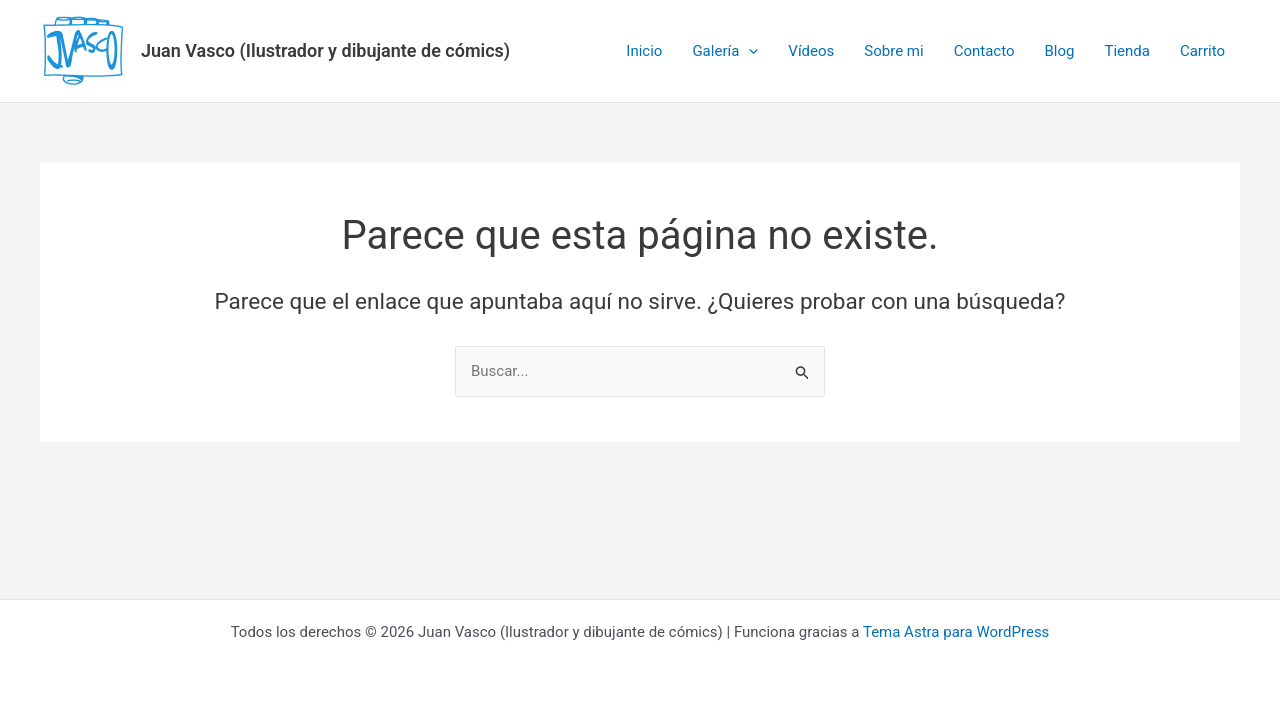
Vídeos (811, 51)
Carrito (1202, 51)
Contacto (984, 51)
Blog (1059, 51)
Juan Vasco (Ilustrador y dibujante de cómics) (325, 50)
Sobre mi (893, 51)
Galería (725, 51)
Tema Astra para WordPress (956, 632)
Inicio (644, 51)
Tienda (1126, 51)
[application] (748, 51)
